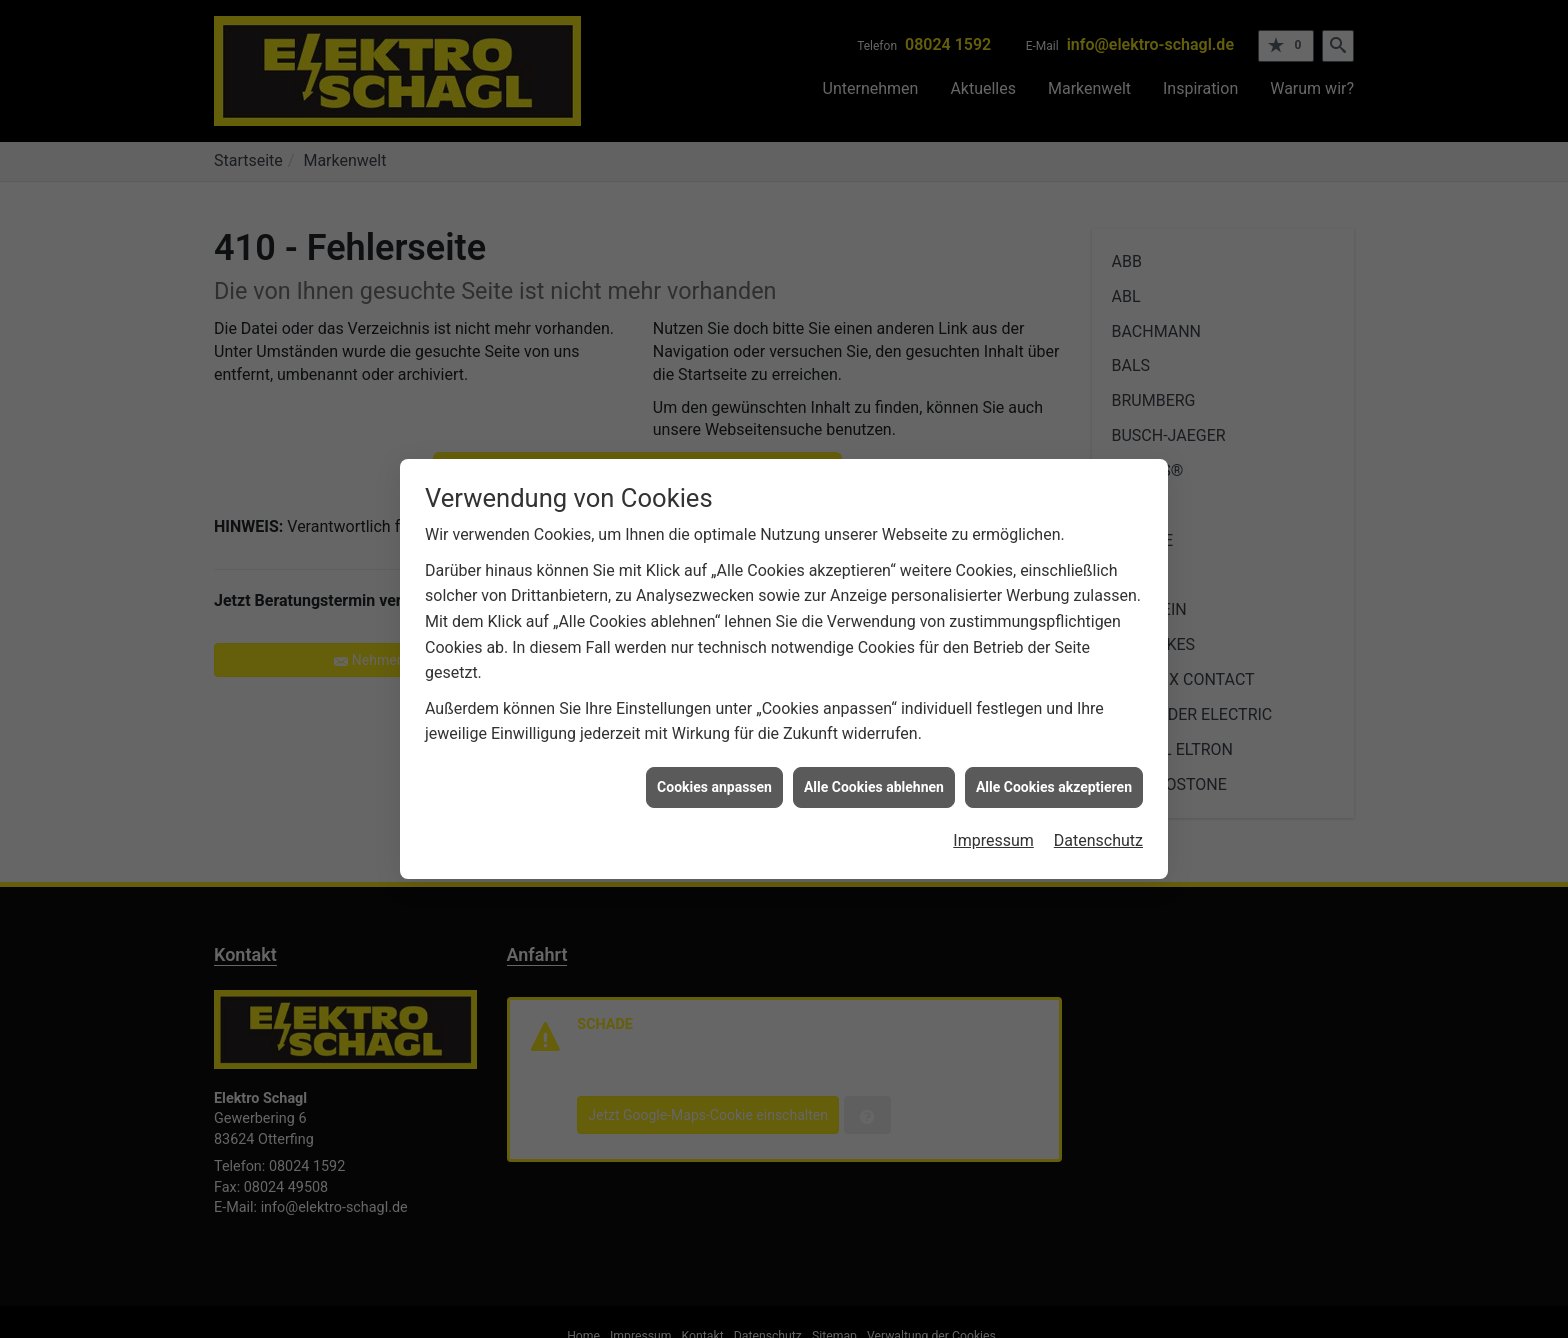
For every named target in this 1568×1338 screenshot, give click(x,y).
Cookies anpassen (714, 779)
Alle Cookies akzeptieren (1054, 779)
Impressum (993, 832)
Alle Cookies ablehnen (874, 779)
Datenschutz (1098, 832)
